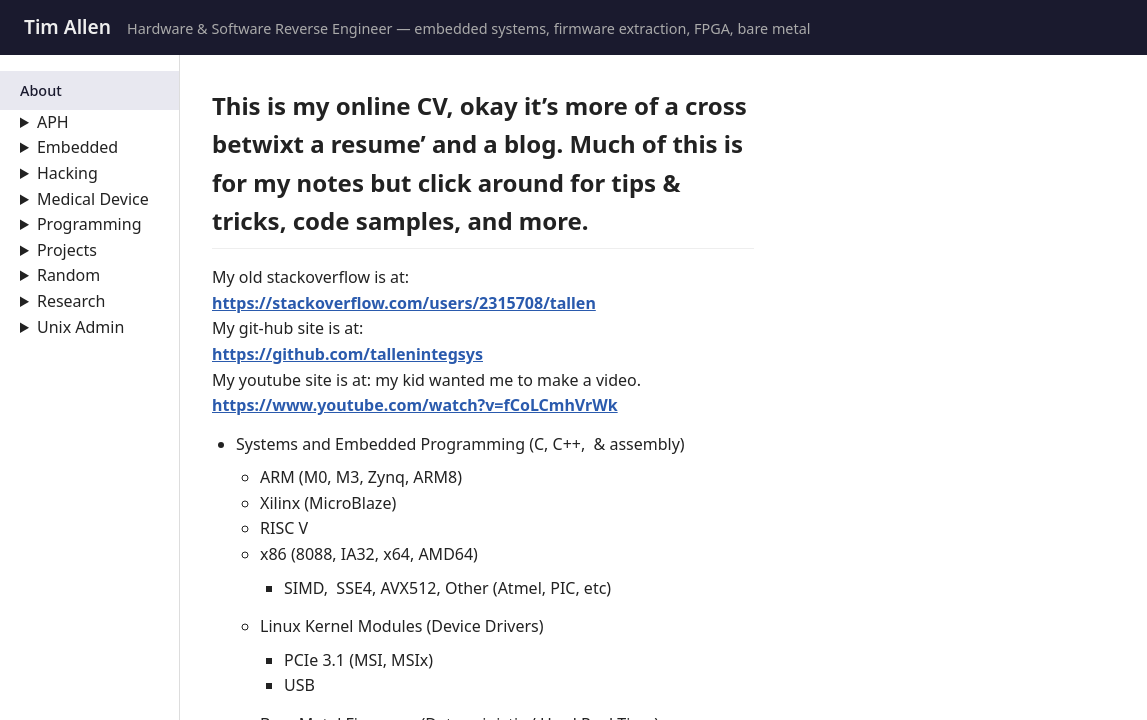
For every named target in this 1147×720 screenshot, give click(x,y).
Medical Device (93, 199)
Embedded (77, 147)
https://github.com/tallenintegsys (347, 354)
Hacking (67, 173)
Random (68, 275)
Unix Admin (80, 327)
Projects (67, 250)
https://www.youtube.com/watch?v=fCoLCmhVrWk (415, 405)
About (41, 90)
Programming (89, 224)
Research (71, 301)
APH (53, 122)
